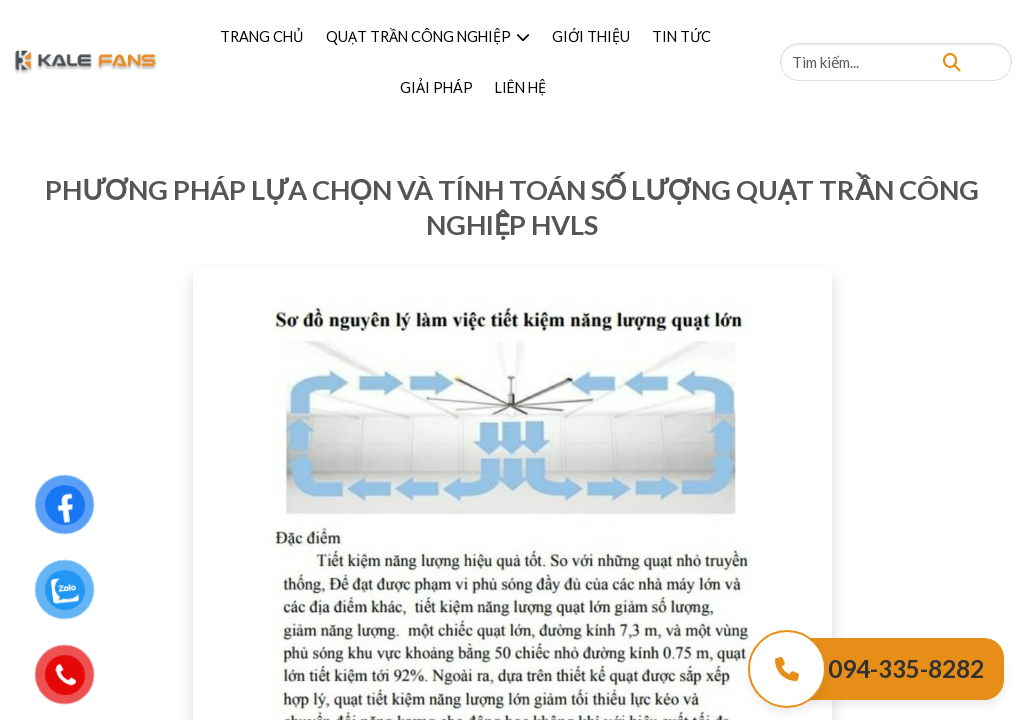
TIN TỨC (681, 36)
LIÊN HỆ (520, 87)
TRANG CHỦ (262, 36)
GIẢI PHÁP (436, 87)
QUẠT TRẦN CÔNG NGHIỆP (428, 36)
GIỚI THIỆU (591, 36)
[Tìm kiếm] (952, 61)
